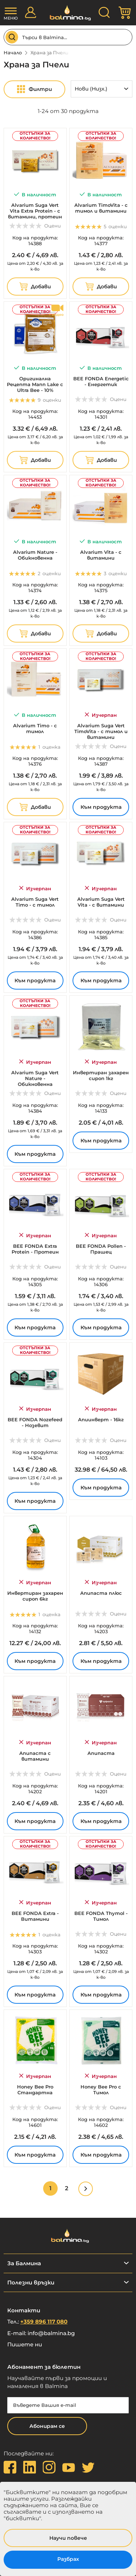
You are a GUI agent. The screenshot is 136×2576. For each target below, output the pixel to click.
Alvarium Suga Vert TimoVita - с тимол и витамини (101, 731)
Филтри (40, 89)
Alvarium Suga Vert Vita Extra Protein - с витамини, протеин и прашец (35, 213)
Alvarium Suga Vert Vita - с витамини (101, 902)
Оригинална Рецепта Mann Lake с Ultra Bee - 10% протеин (35, 387)
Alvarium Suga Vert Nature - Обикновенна (35, 1078)
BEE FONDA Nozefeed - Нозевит (35, 1422)
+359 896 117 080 (43, 2321)
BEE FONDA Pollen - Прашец (101, 1249)
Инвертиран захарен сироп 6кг (35, 1596)
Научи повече (68, 2538)
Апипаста (101, 1753)
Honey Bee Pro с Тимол (101, 2089)
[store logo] (68, 13)
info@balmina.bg (51, 2333)
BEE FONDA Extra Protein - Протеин (35, 1249)
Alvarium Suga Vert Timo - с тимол (35, 902)
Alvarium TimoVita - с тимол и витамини (101, 208)
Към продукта (101, 807)
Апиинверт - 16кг (101, 1419)
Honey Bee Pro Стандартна (35, 2089)
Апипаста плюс (101, 1593)
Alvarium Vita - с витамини (100, 555)
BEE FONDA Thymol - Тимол (101, 1916)
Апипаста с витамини (35, 1756)
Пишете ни (24, 2344)
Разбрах (68, 2559)
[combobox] (68, 37)
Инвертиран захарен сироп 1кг (101, 1075)
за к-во (35, 266)
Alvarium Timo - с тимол (35, 728)
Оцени (52, 226)
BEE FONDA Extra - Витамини (35, 1916)
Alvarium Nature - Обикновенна (35, 555)
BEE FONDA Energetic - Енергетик (101, 381)
